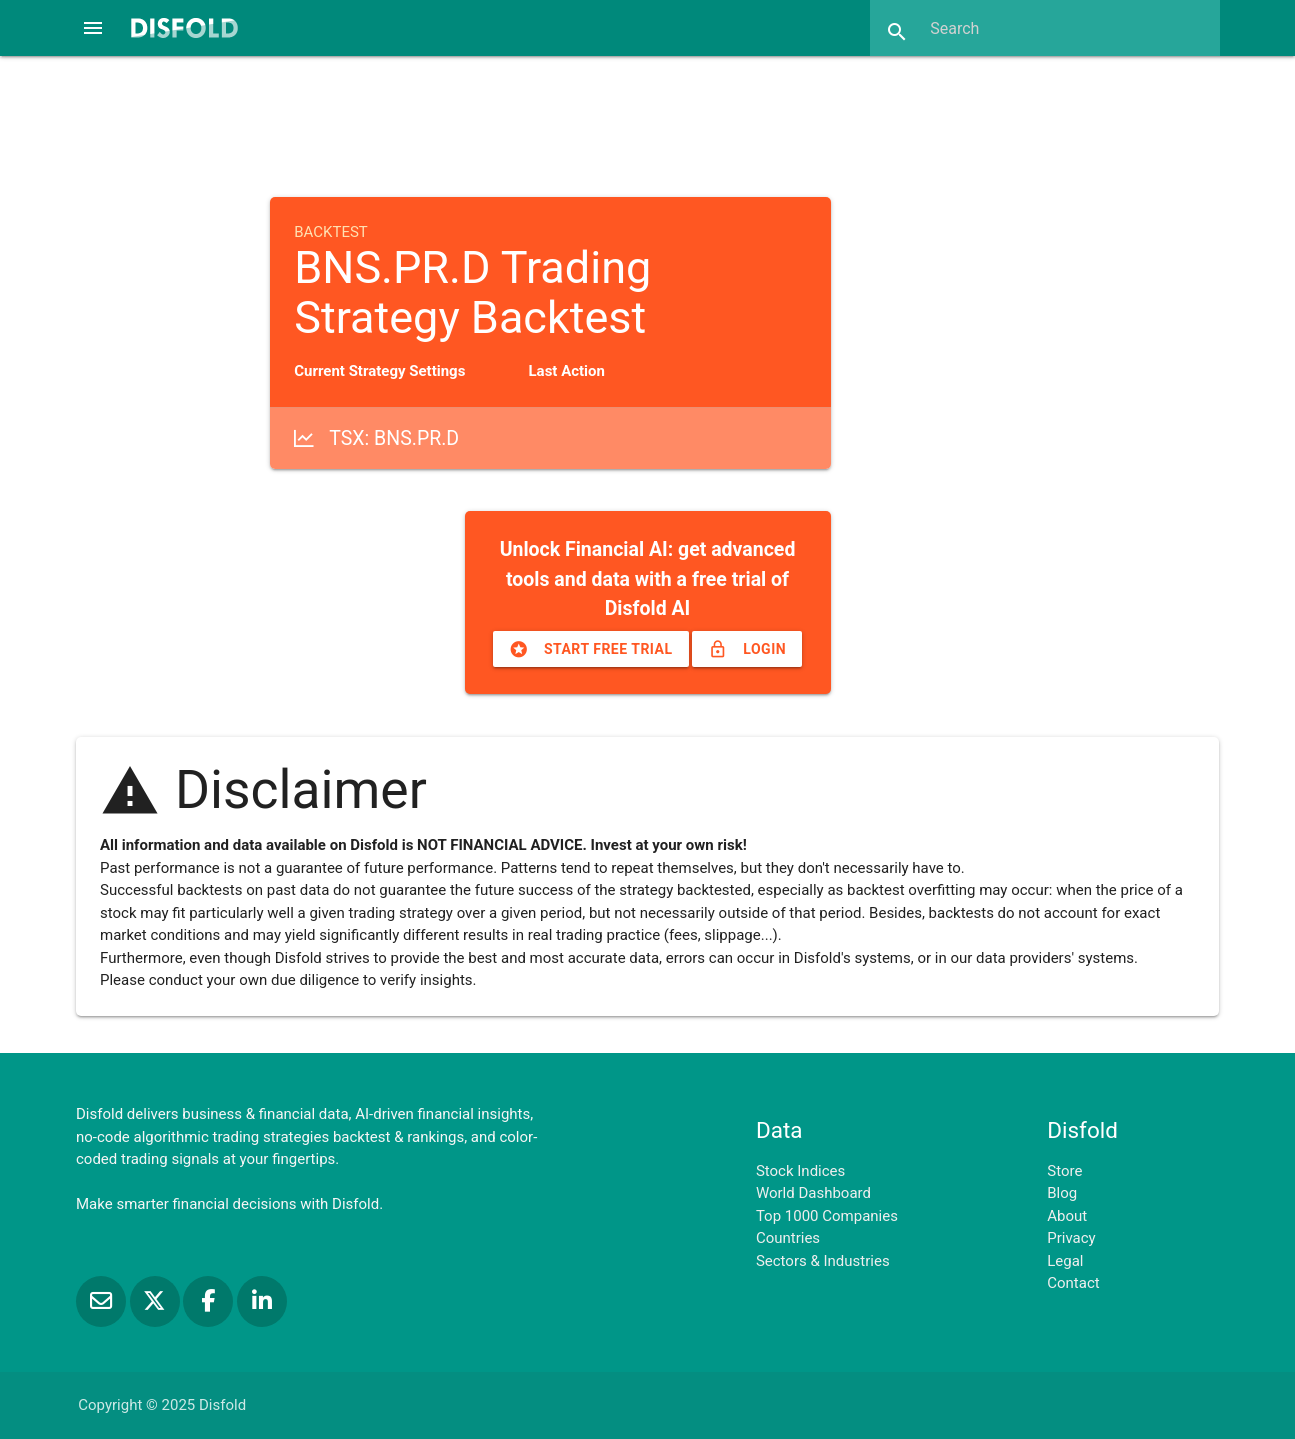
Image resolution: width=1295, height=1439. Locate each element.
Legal (1065, 1261)
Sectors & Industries (823, 1261)
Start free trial (591, 649)
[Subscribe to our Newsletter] (103, 1301)
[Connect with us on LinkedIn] (262, 1301)
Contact (1073, 1283)
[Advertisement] (648, 124)
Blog (1062, 1193)
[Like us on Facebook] (210, 1301)
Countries (788, 1238)
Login (747, 649)
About (1067, 1216)
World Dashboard (813, 1193)
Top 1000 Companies (827, 1216)
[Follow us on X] (157, 1301)
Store (1064, 1171)
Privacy (1071, 1238)
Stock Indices (800, 1171)
